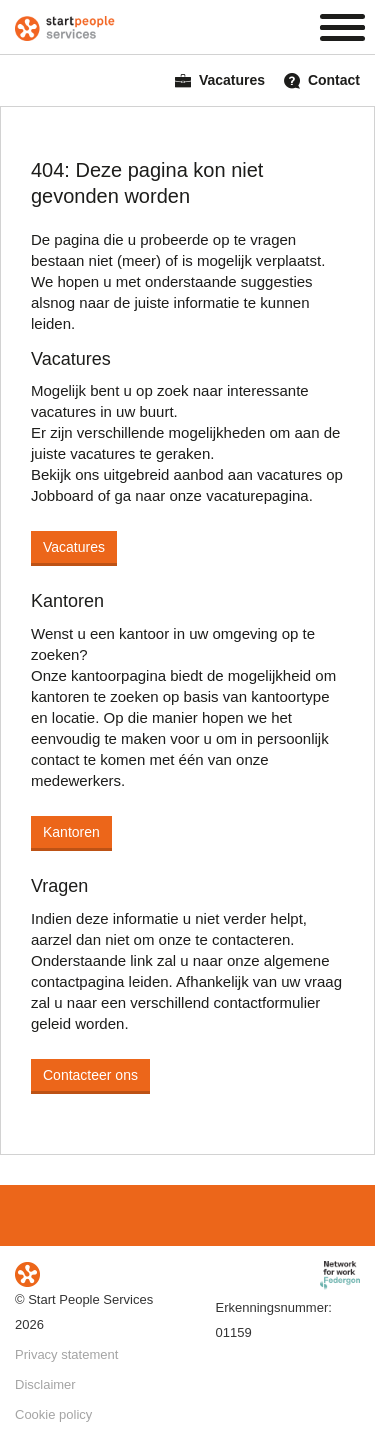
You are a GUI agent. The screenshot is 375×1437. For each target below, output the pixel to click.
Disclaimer (45, 1384)
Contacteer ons (90, 1075)
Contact (322, 80)
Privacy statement (66, 1354)
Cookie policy (53, 1414)
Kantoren (71, 832)
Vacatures (220, 80)
